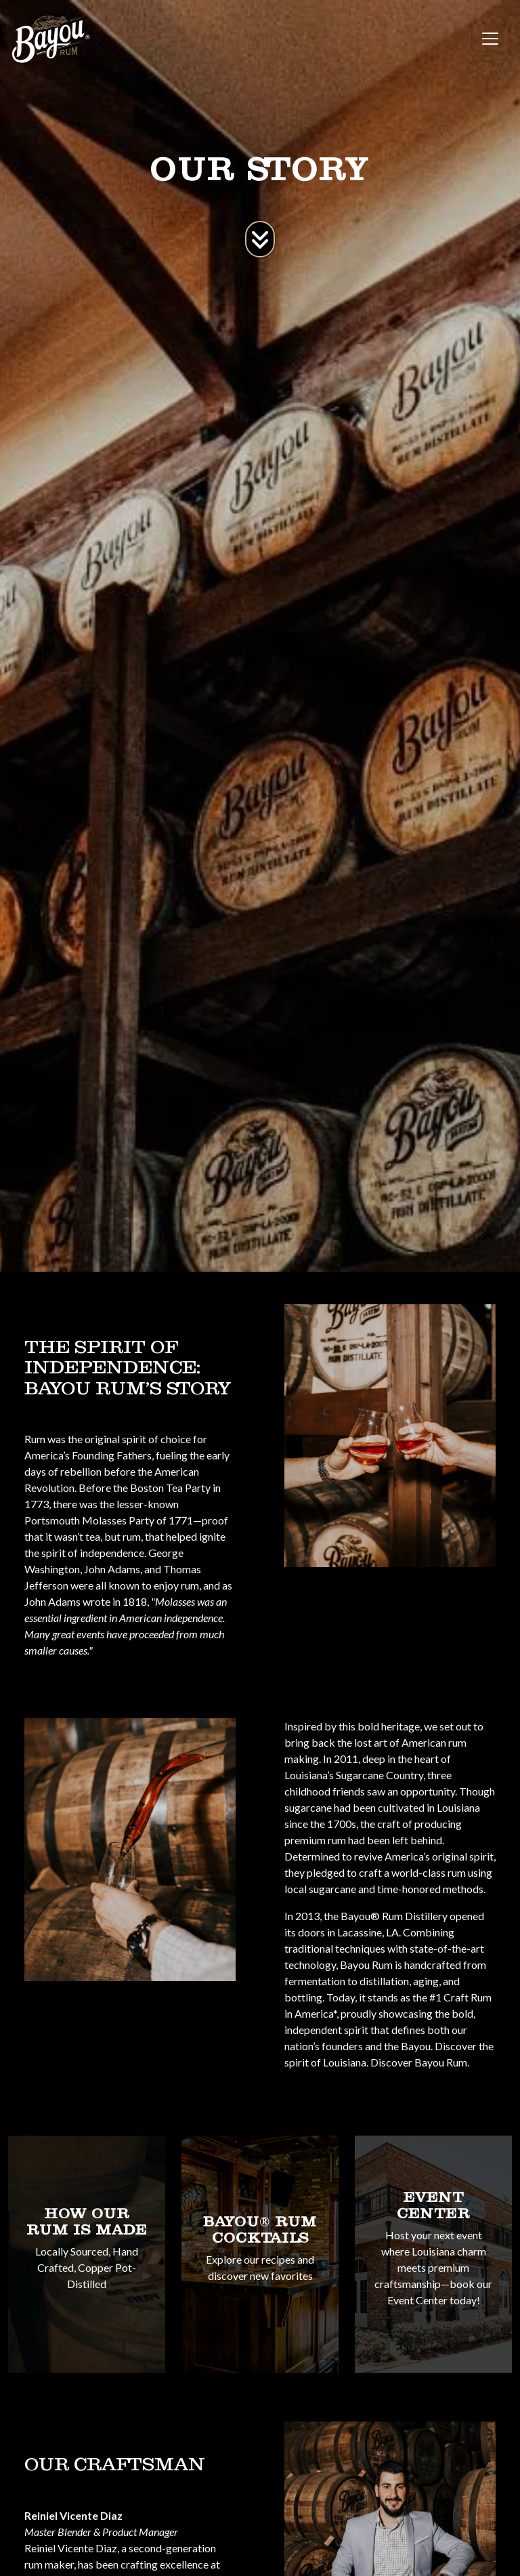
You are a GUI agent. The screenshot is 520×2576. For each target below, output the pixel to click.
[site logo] (51, 39)
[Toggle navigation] (490, 38)
